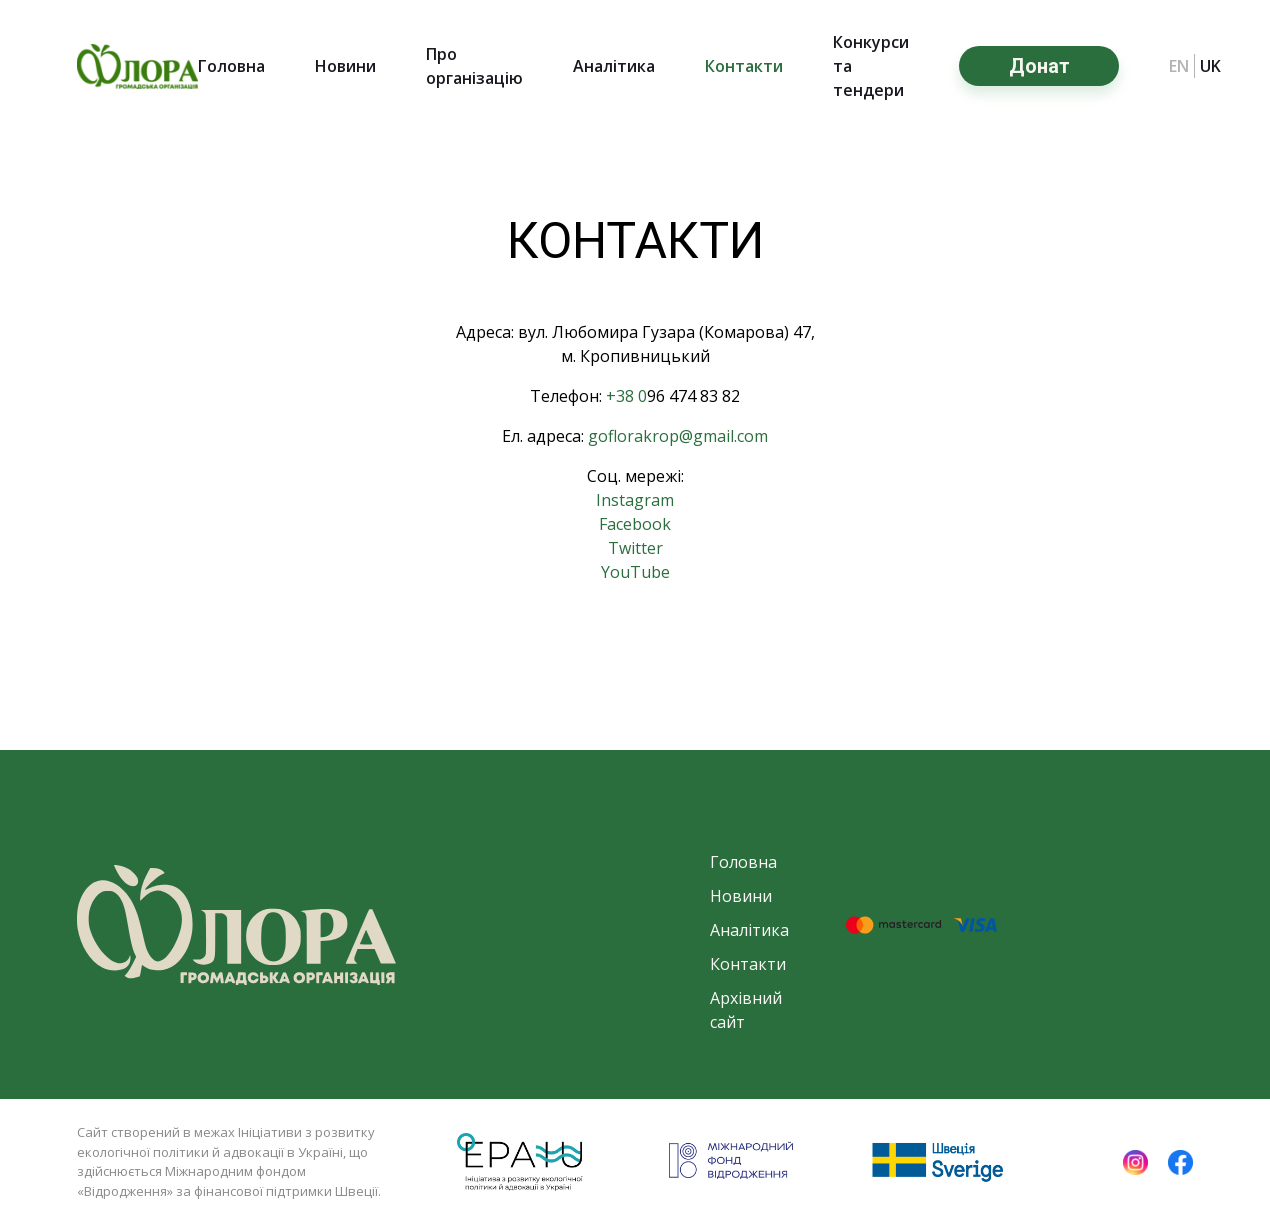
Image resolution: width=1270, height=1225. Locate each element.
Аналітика (614, 66)
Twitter (635, 548)
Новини (345, 66)
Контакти (744, 66)
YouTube (635, 572)
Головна (231, 66)
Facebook (635, 524)
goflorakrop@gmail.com (678, 436)
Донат (1039, 66)
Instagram (635, 500)
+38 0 (626, 396)
